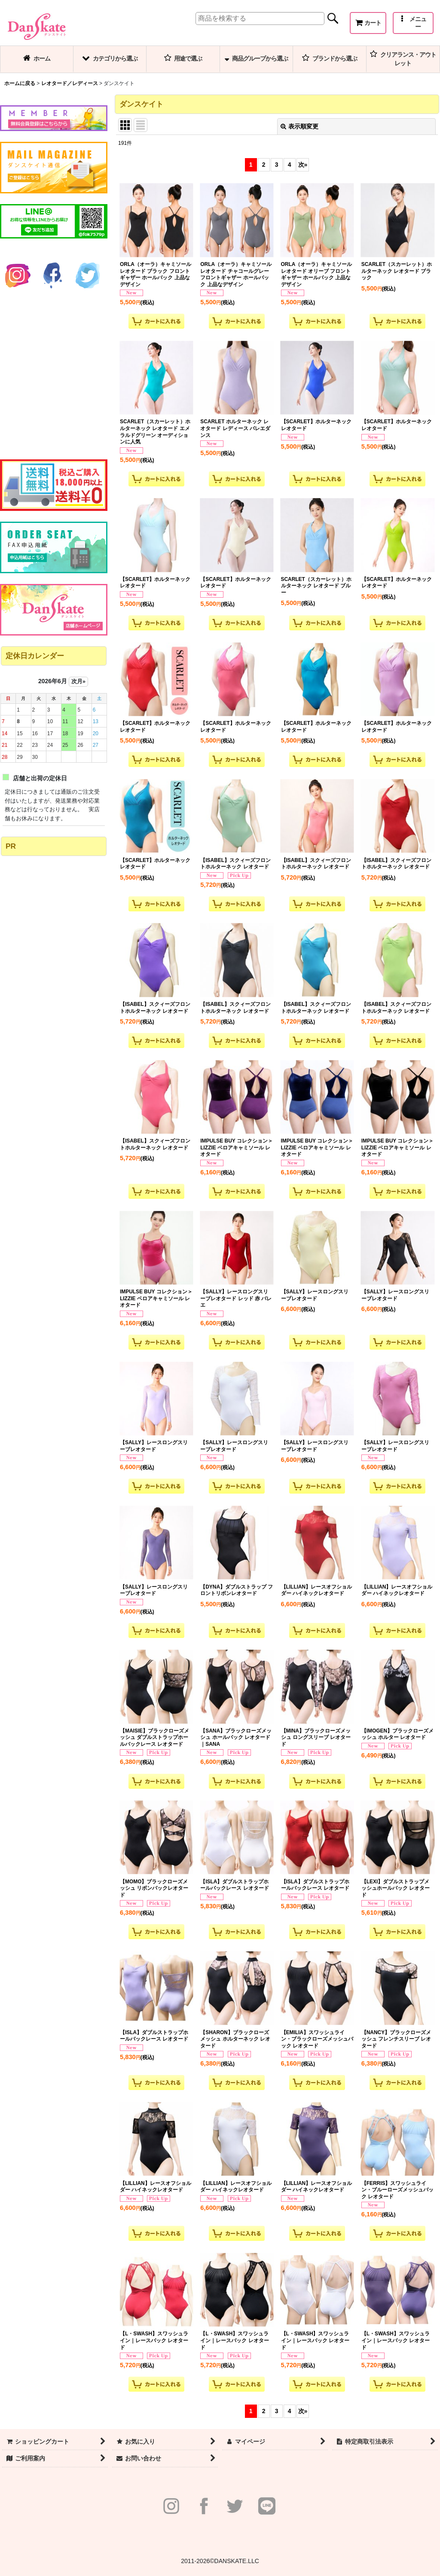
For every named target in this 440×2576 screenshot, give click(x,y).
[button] (413, 23)
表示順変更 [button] (299, 126)
